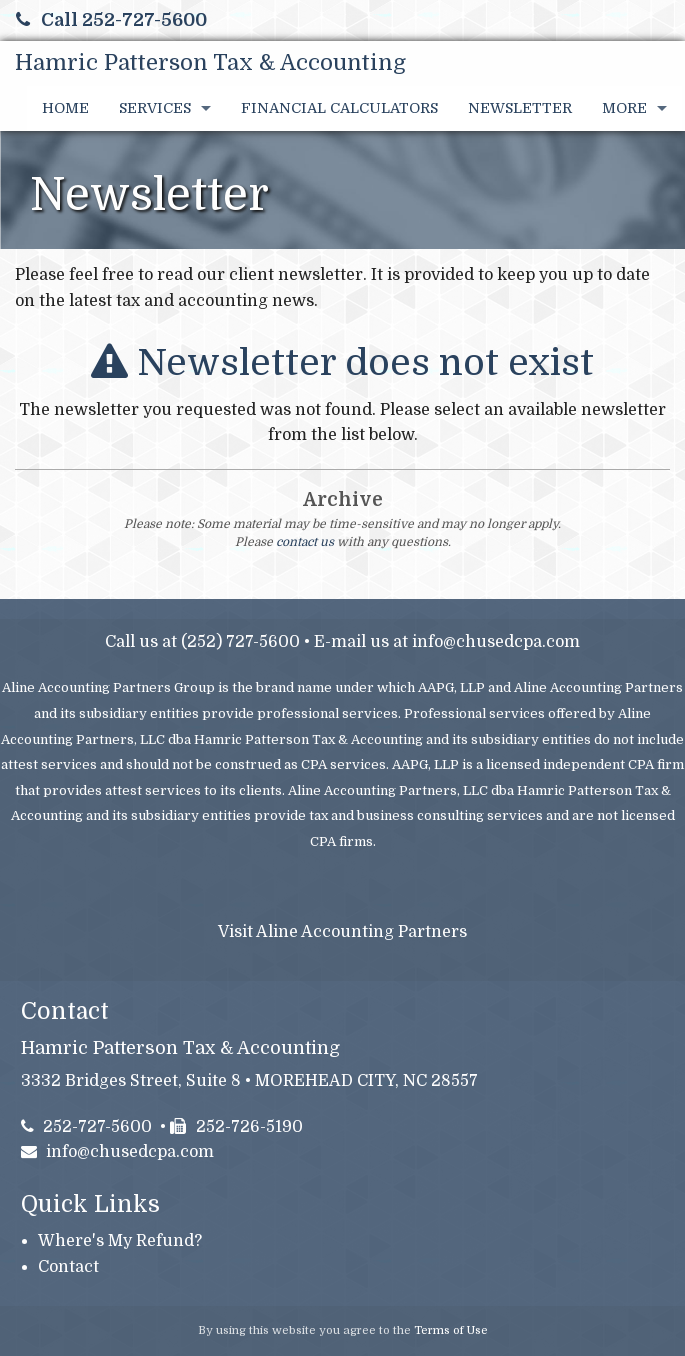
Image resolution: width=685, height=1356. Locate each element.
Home (65, 108)
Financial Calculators (339, 108)
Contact (68, 1267)
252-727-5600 (87, 1127)
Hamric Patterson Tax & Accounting (210, 62)
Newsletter (520, 108)
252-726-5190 (236, 1127)
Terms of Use (451, 1330)
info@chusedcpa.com (496, 642)
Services (155, 108)
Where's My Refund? (120, 1241)
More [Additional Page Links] (624, 108)
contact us (305, 542)
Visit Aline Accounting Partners (342, 932)
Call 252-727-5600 (111, 20)
